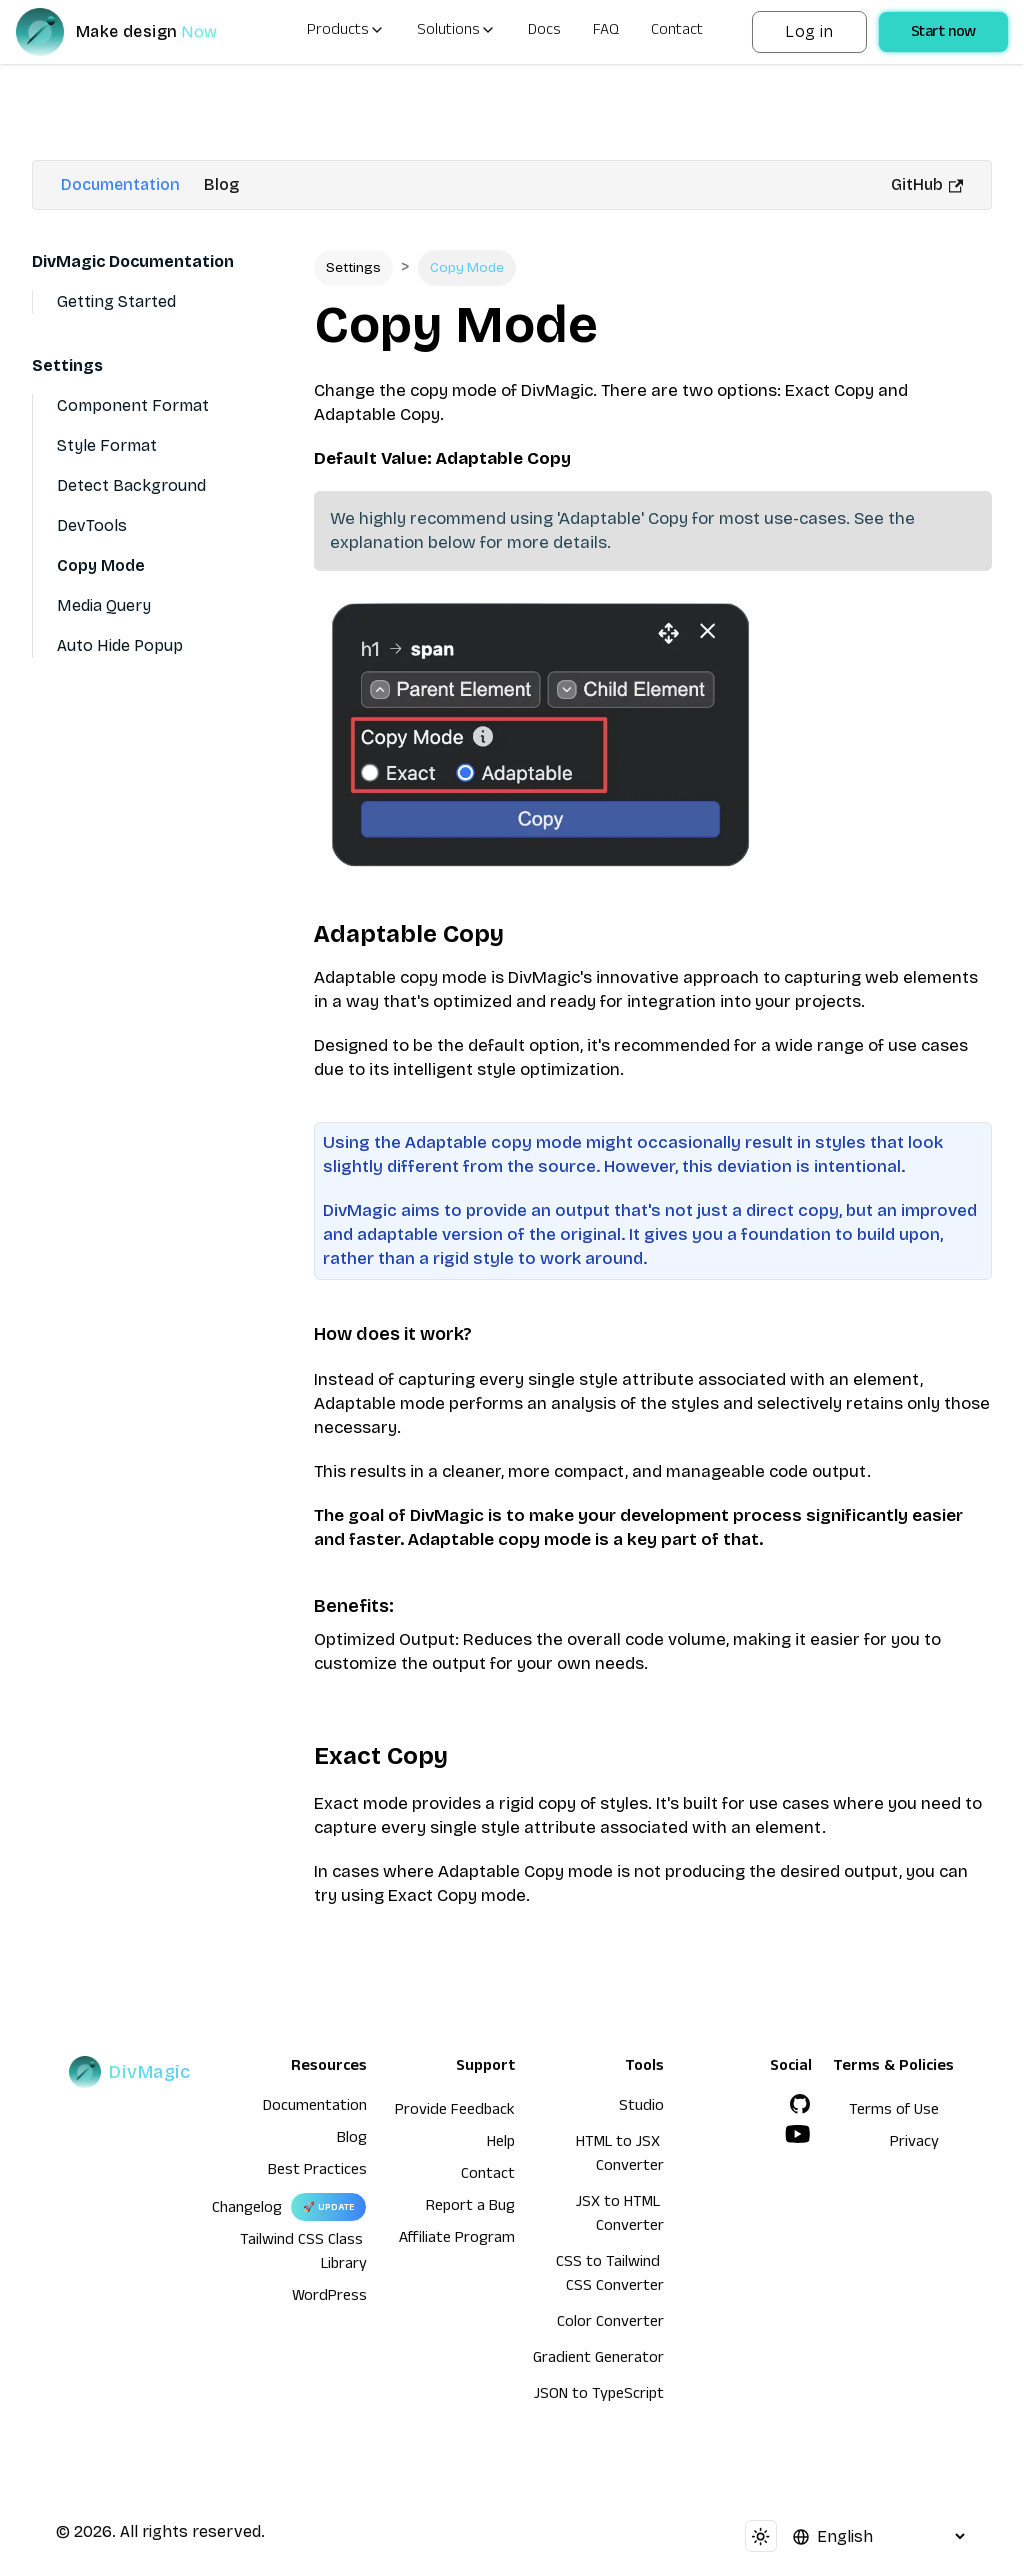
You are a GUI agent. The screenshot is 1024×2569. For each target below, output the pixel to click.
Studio (641, 2108)
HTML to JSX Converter (620, 2156)
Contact (677, 32)
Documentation (120, 184)
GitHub (927, 184)
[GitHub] (800, 2104)
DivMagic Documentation (133, 261)
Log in (809, 31)
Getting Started (116, 301)
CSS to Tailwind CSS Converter (610, 2276)
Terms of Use (894, 2112)
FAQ (606, 32)
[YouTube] (798, 2134)
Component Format (133, 405)
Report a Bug (470, 2208)
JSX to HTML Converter (620, 2216)
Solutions (456, 32)
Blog (221, 184)
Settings (67, 365)
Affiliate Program (457, 2240)
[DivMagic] (136, 32)
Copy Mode (101, 565)
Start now (943, 34)
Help (501, 2144)
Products (346, 32)
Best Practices (317, 2172)
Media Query (104, 605)
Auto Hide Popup (120, 645)
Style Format (107, 445)
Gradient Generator (598, 2360)
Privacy (914, 2144)
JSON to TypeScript (599, 2396)
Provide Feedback (455, 2112)
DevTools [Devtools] (92, 525)
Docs (544, 32)
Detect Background (131, 485)
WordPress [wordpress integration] (329, 2298)
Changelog (247, 2210)
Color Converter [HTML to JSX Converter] (610, 2324)
